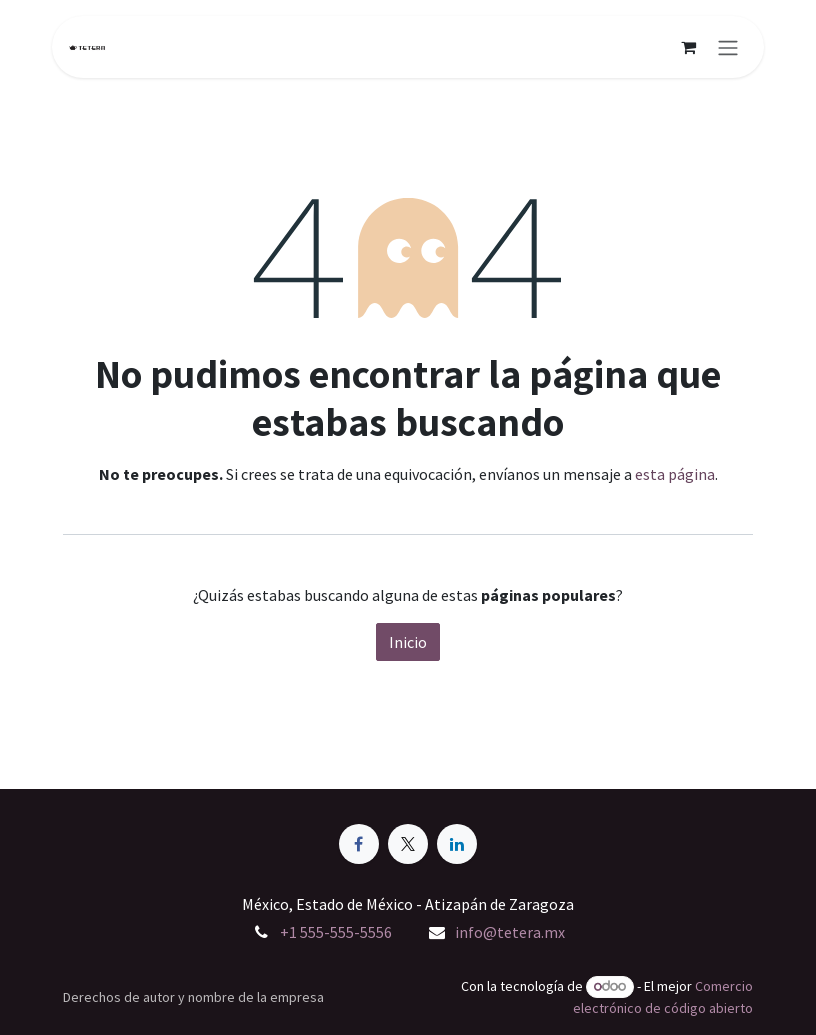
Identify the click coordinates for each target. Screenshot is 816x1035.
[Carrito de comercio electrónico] (688, 47)
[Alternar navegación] (728, 47)
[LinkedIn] (457, 844)
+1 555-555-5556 (336, 932)
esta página (675, 474)
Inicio (408, 642)
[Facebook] (359, 844)
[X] (408, 844)
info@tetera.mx (510, 932)
